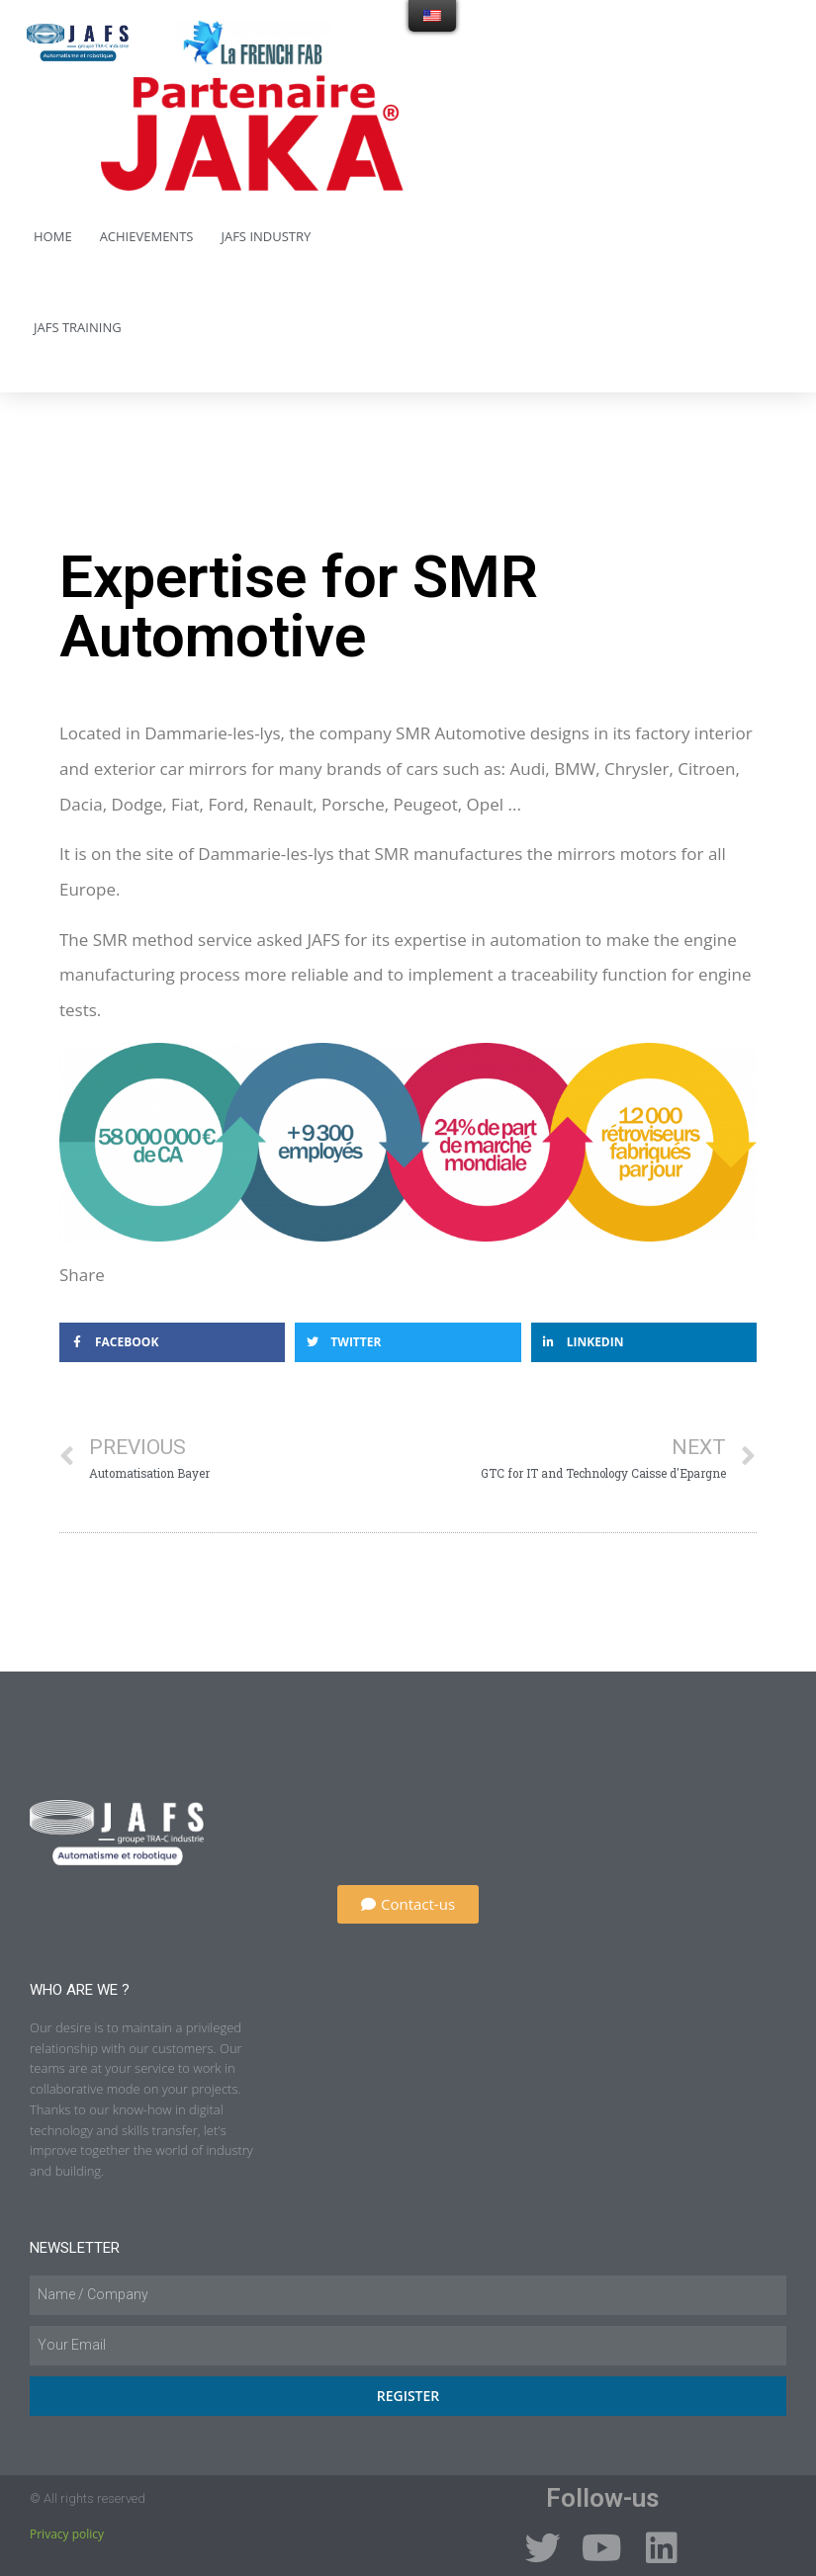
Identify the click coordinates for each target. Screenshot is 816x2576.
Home (53, 236)
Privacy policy (67, 2534)
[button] (408, 1904)
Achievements (147, 236)
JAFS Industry (266, 236)
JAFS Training (78, 327)
